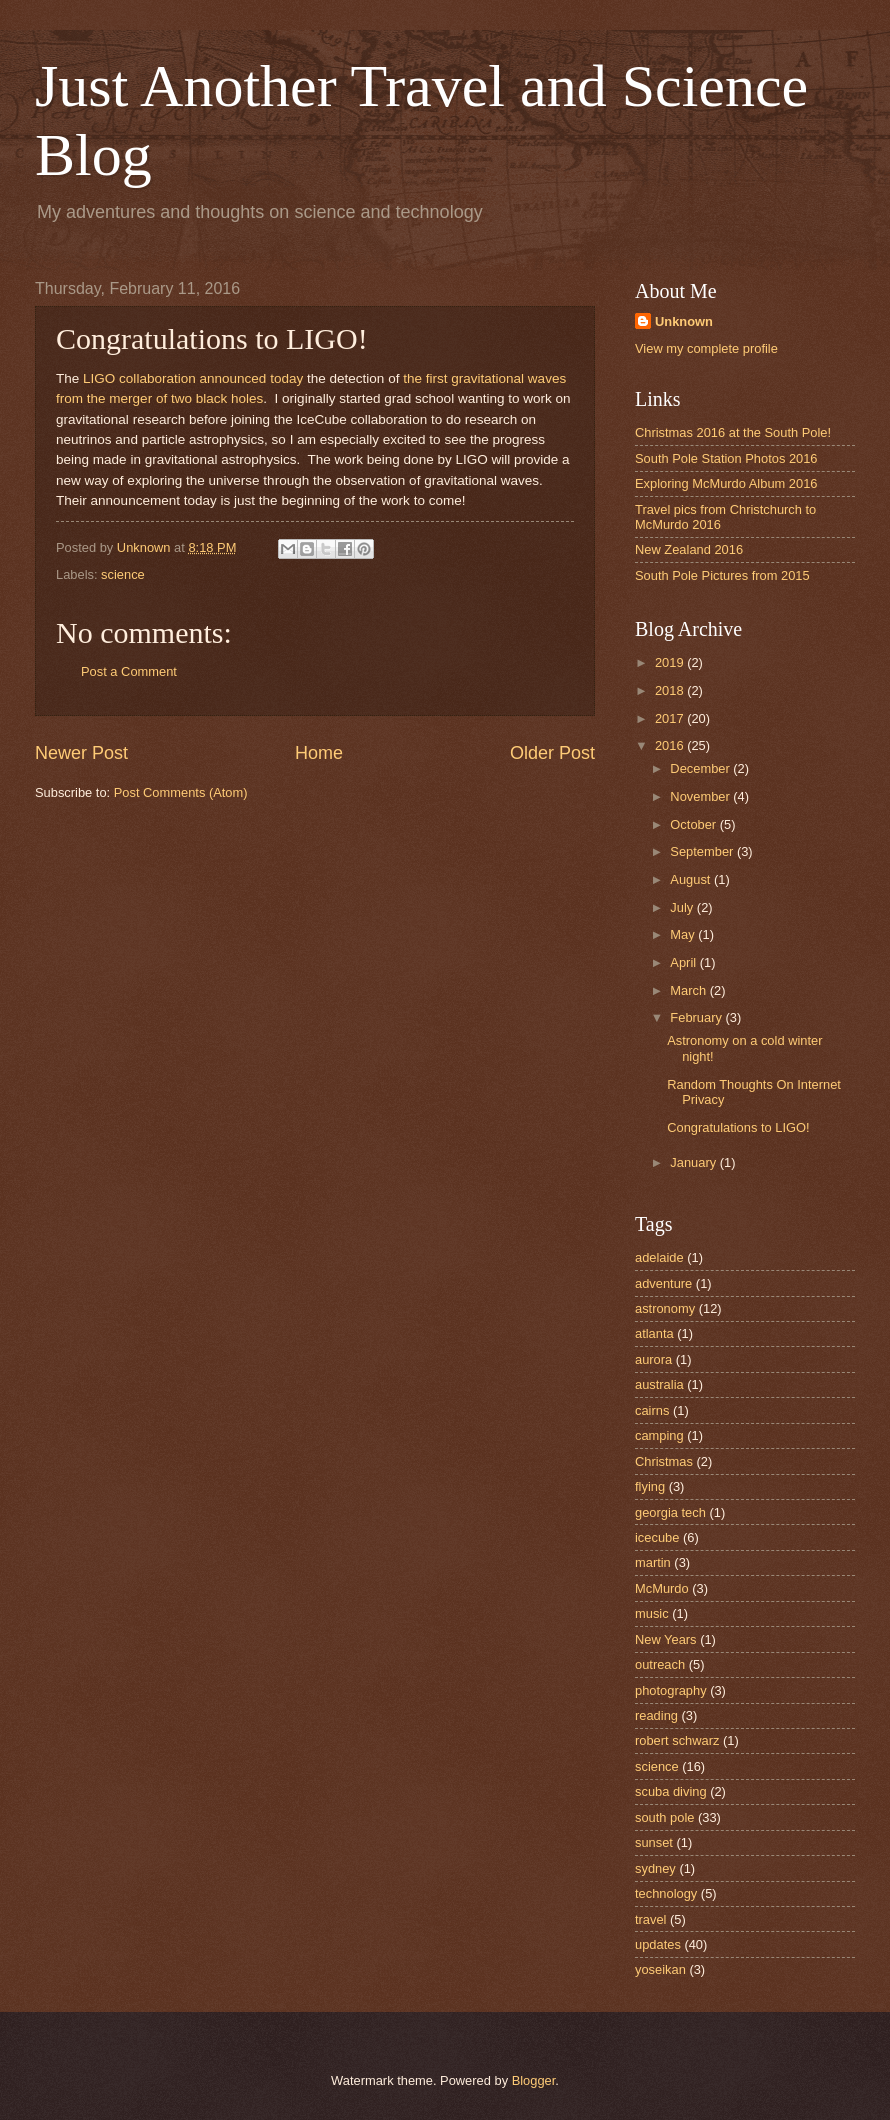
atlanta (654, 1333)
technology (666, 1893)
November (701, 796)
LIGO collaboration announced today (193, 378)
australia (659, 1384)
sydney (655, 1868)
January (694, 1162)
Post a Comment (129, 671)
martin (653, 1562)
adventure (663, 1283)
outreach (660, 1664)
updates (658, 1944)
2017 (671, 718)
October (694, 824)
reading (656, 1715)
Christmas (664, 1461)
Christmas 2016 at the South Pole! (733, 432)
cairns (652, 1410)
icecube (657, 1537)
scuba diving (671, 1791)
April (684, 962)
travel (650, 1919)
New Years (666, 1639)
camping (659, 1435)
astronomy (665, 1308)
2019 (671, 662)
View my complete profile (706, 348)
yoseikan (660, 1969)
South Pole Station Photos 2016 (726, 458)
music (652, 1613)
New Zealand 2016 (689, 549)
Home (319, 753)
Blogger (534, 2080)
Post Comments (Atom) (181, 792)
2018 (671, 690)
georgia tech (670, 1512)
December (701, 768)
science (123, 574)
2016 (671, 745)
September (703, 851)
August (692, 879)
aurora (653, 1359)
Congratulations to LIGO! (738, 1127)
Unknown (684, 321)
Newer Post (81, 753)
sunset (654, 1842)
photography (671, 1690)
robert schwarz (677, 1740)
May (684, 934)
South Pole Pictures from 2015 (722, 575)
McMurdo (662, 1588)
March (689, 990)
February (697, 1017)
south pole (664, 1817)
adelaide (659, 1257)
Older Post (552, 753)
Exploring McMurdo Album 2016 (726, 483)
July (683, 907)
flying (650, 1486)
